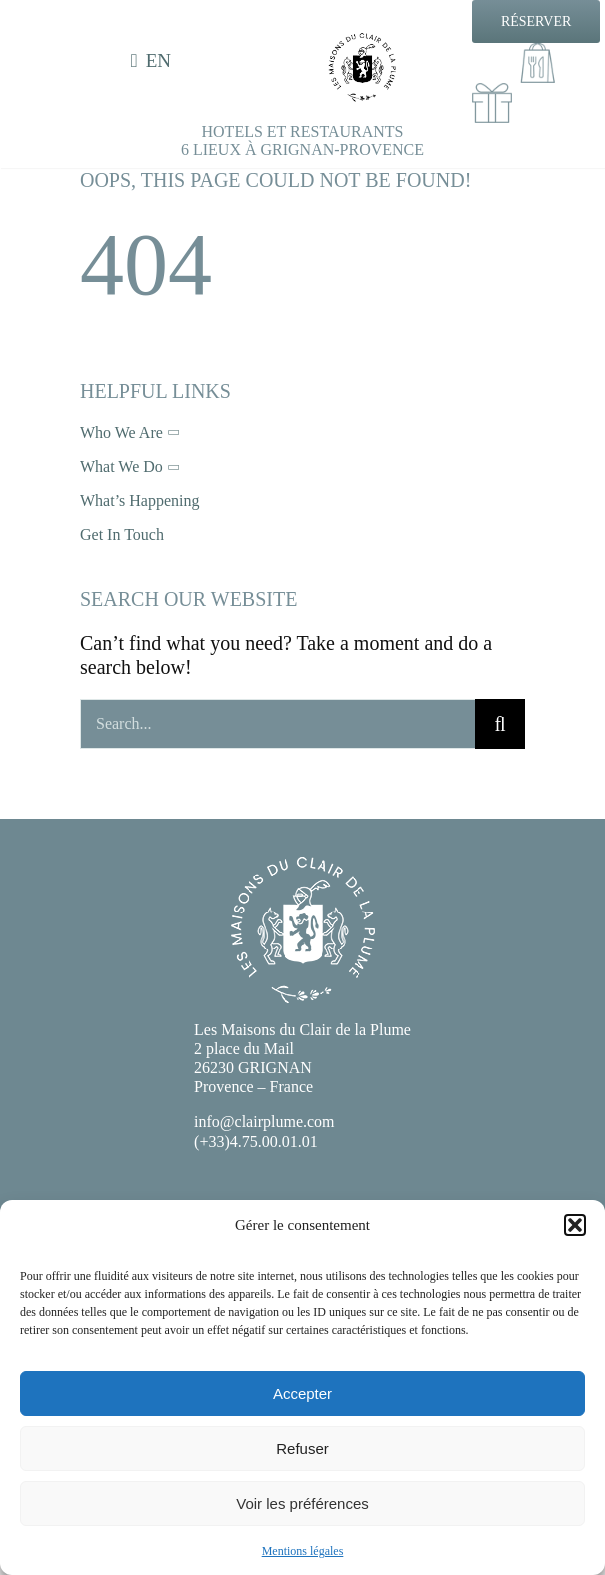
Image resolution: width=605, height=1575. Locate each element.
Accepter (302, 1393)
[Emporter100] (538, 53)
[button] (575, 1225)
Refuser (302, 1448)
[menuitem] (154, 61)
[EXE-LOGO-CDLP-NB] (363, 42)
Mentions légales (303, 1551)
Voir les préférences (302, 1503)
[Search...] (277, 724)
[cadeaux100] (492, 93)
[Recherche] (500, 724)
